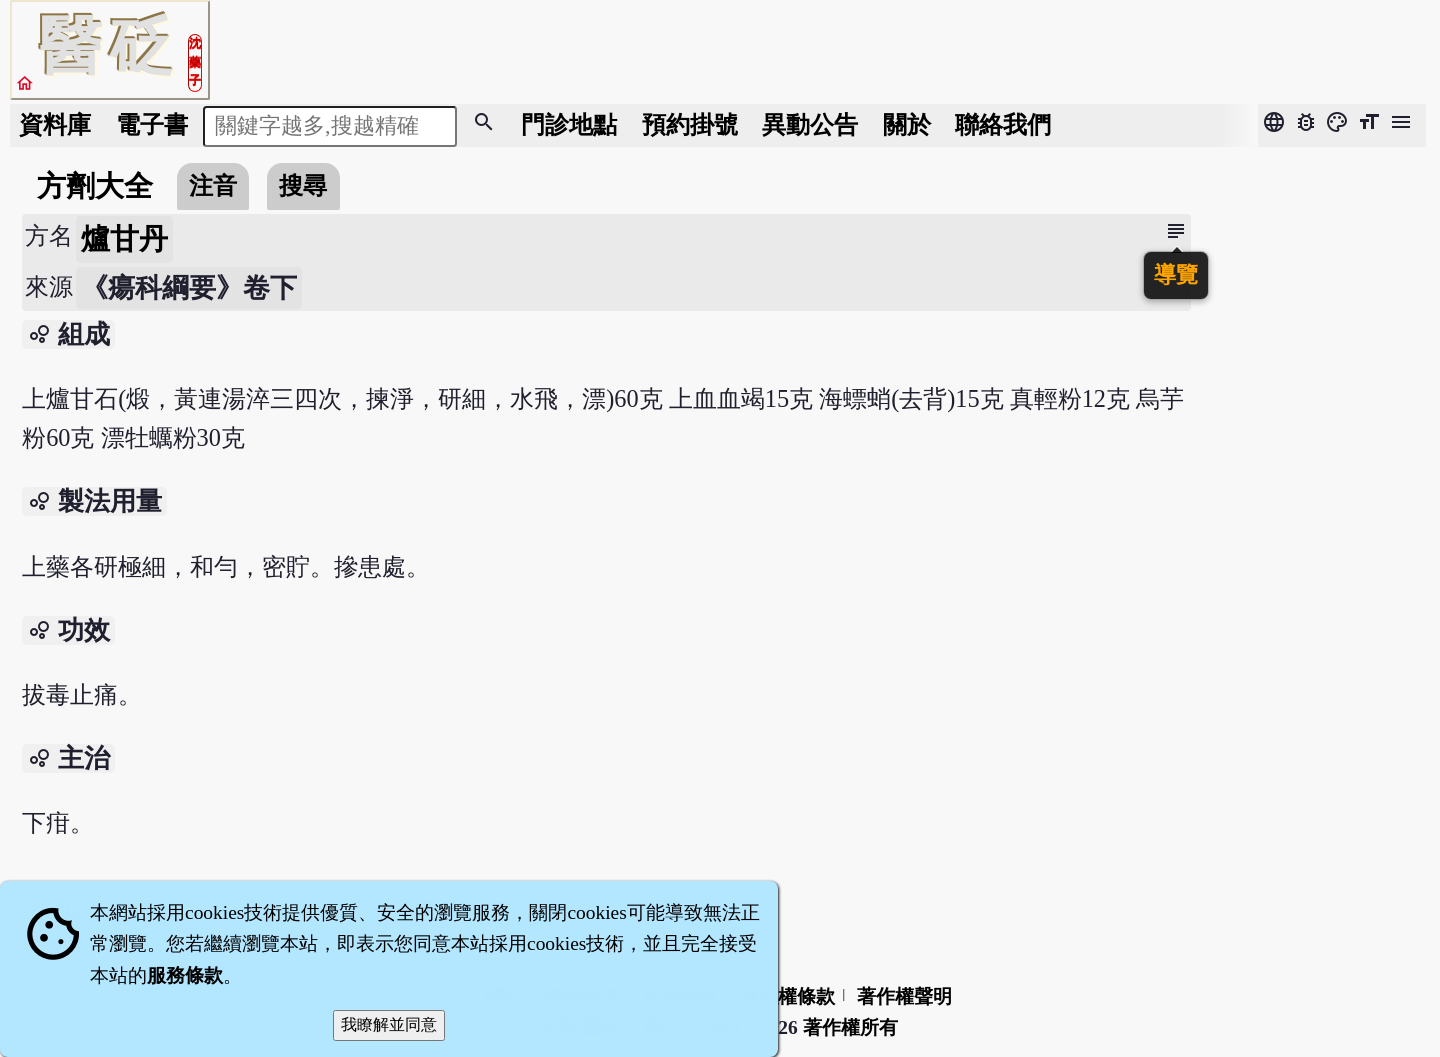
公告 (810, 124)
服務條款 (185, 975)
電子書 (152, 124)
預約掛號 (690, 124)
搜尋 (303, 185)
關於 (907, 124)
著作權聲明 (904, 996)
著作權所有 (850, 1027)
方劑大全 (95, 186)
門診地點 (569, 124)
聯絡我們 (1003, 124)
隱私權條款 (787, 996)
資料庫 (55, 124)
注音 (213, 185)
